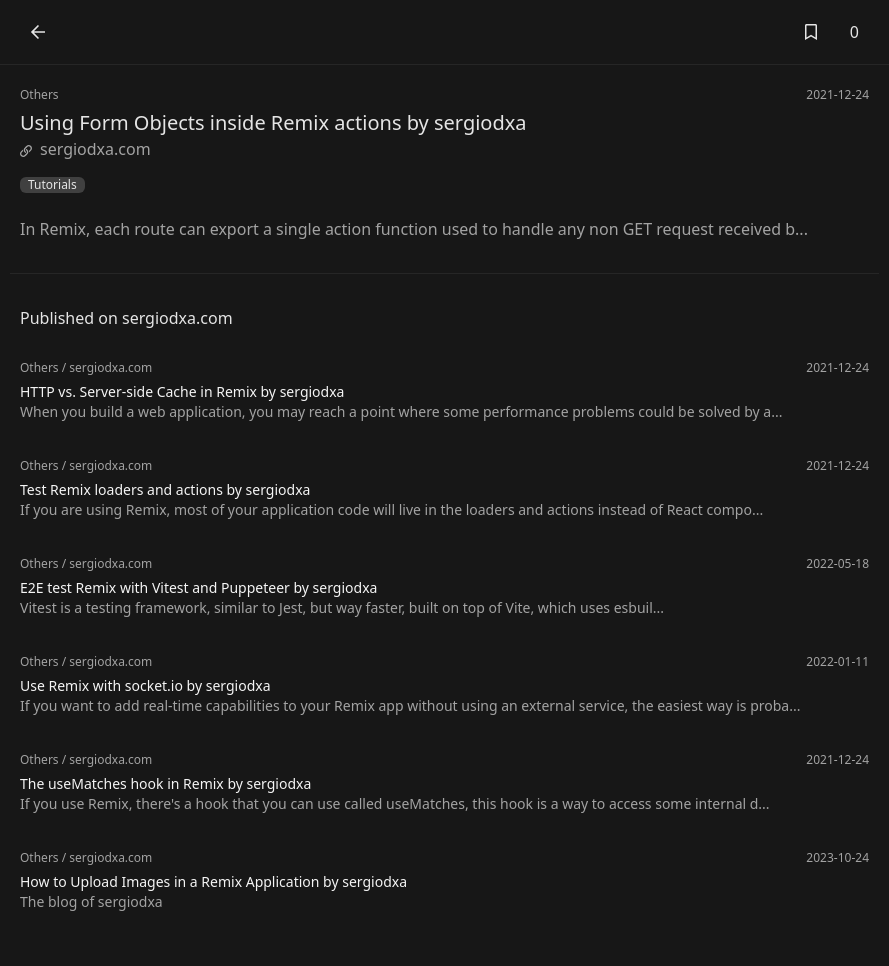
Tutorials (52, 185)
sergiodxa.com (85, 149)
